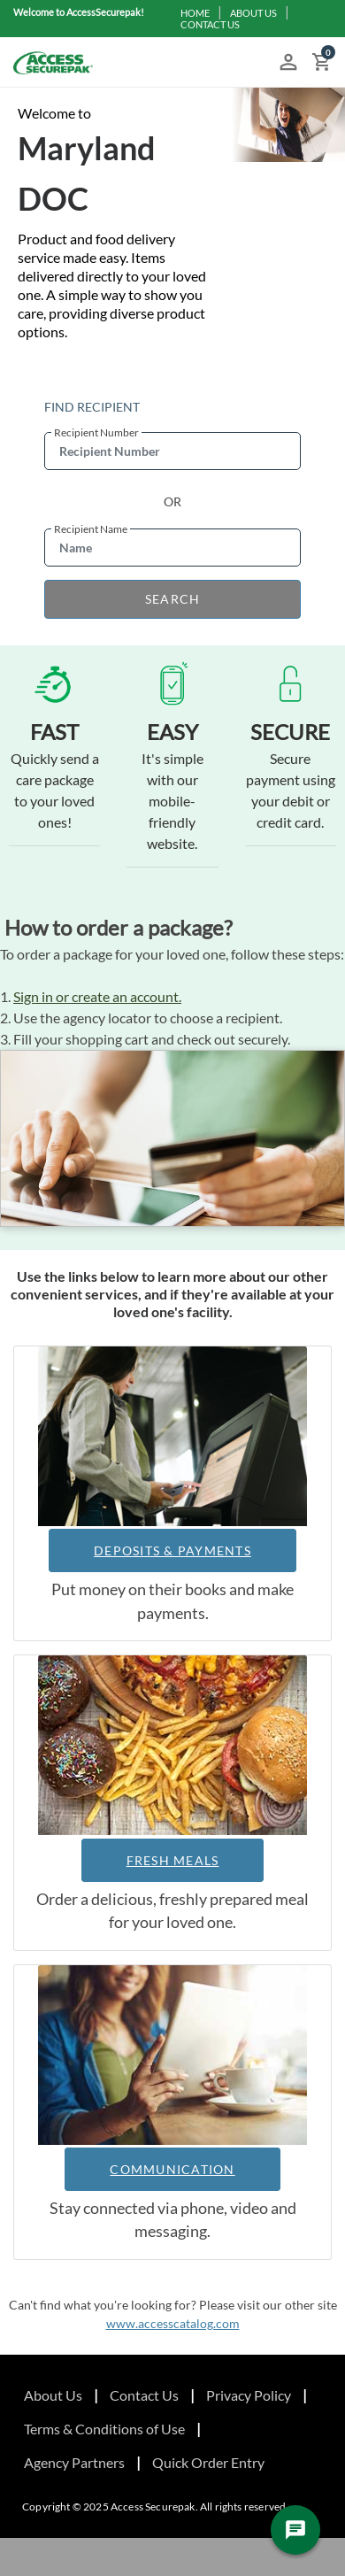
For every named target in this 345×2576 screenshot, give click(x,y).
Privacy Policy (248, 2395)
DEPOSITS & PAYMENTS (172, 1550)
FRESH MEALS (172, 1860)
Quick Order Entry (208, 2462)
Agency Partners (74, 2462)
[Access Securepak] (53, 62)
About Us (53, 2395)
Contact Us (144, 2395)
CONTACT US (210, 24)
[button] (288, 63)
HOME (195, 13)
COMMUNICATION (172, 2169)
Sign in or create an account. (97, 996)
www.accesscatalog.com (173, 2323)
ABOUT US (253, 13)
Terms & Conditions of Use (104, 2428)
